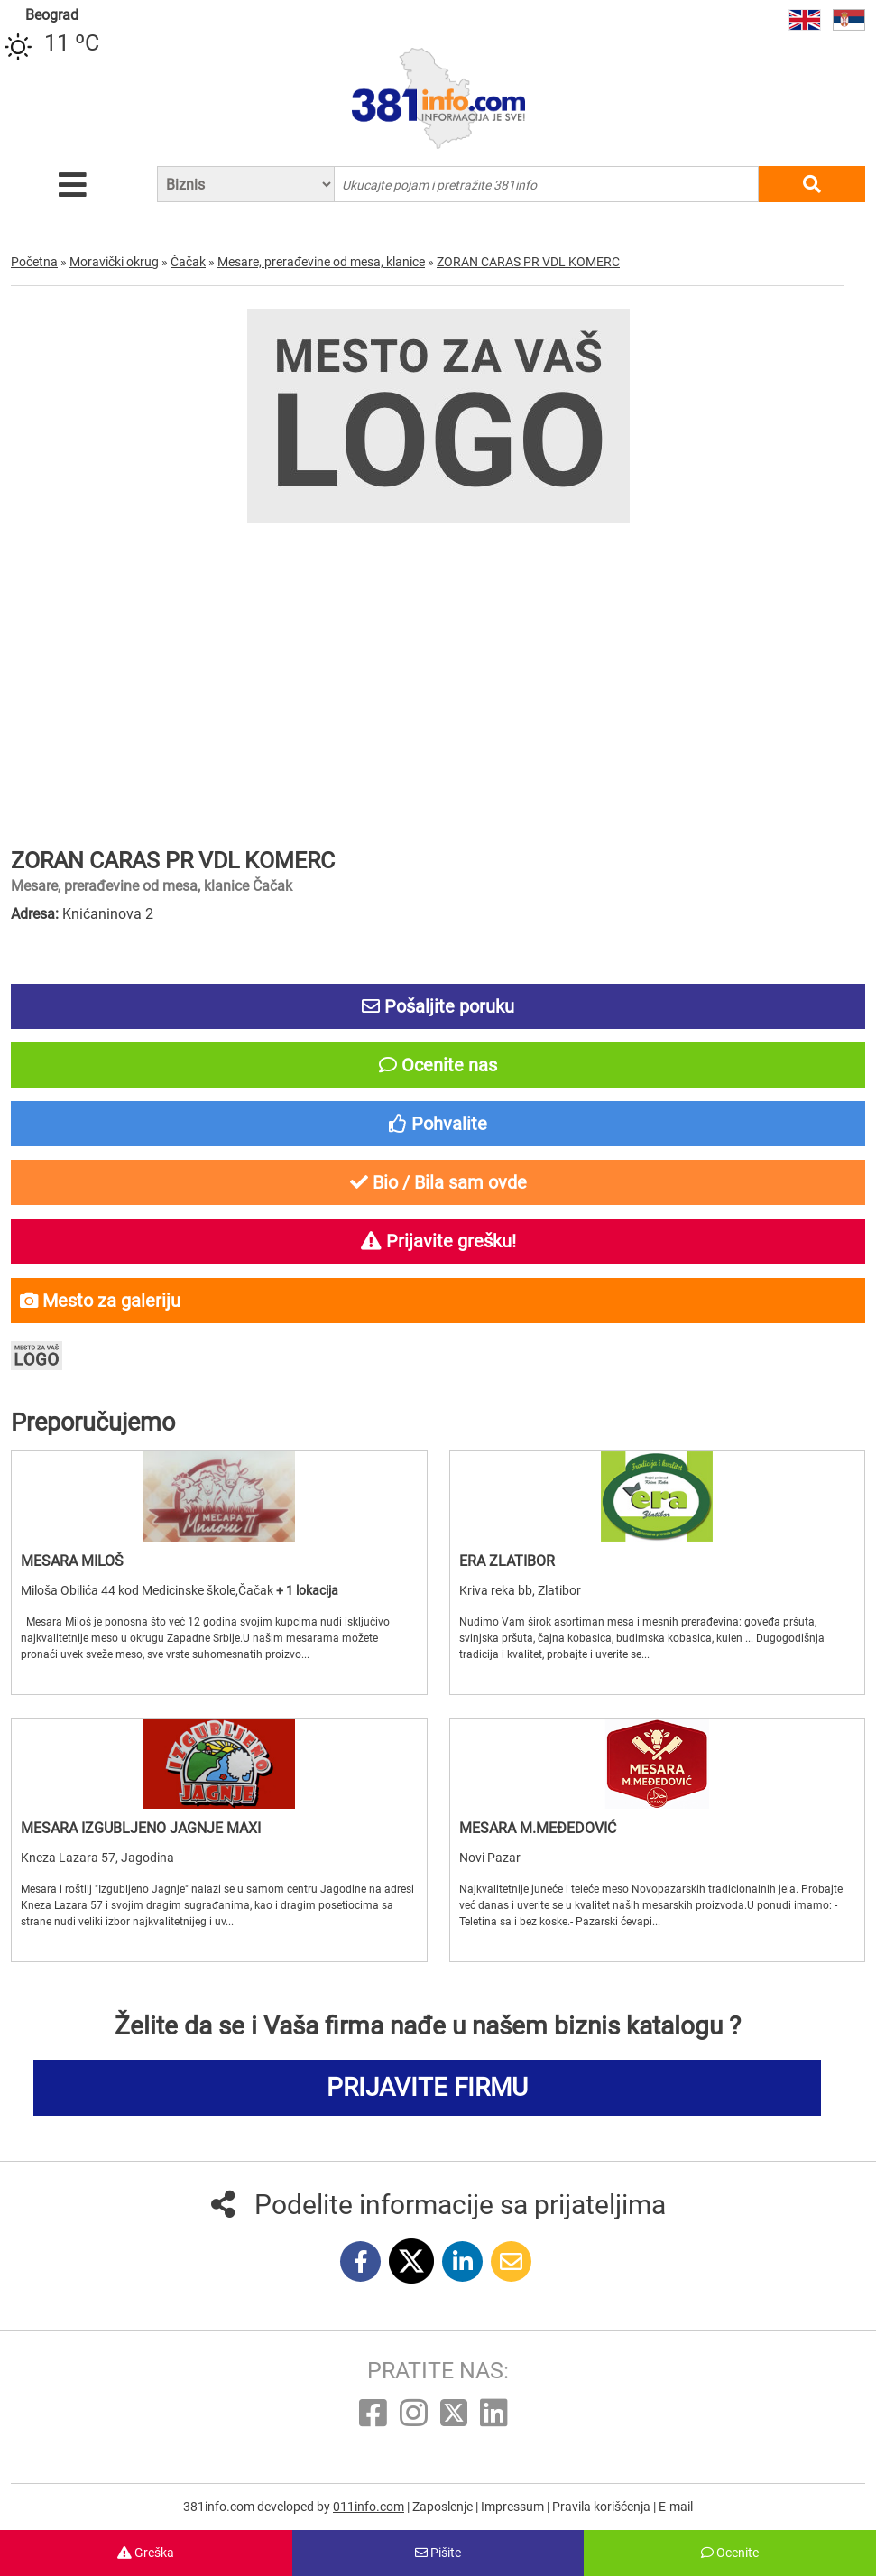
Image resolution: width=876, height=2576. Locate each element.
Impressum (514, 2506)
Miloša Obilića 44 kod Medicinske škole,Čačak (148, 1590)
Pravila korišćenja (602, 2506)
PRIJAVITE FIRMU (427, 2087)
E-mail (676, 2506)
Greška (145, 2552)
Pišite (438, 2552)
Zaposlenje (443, 2506)
